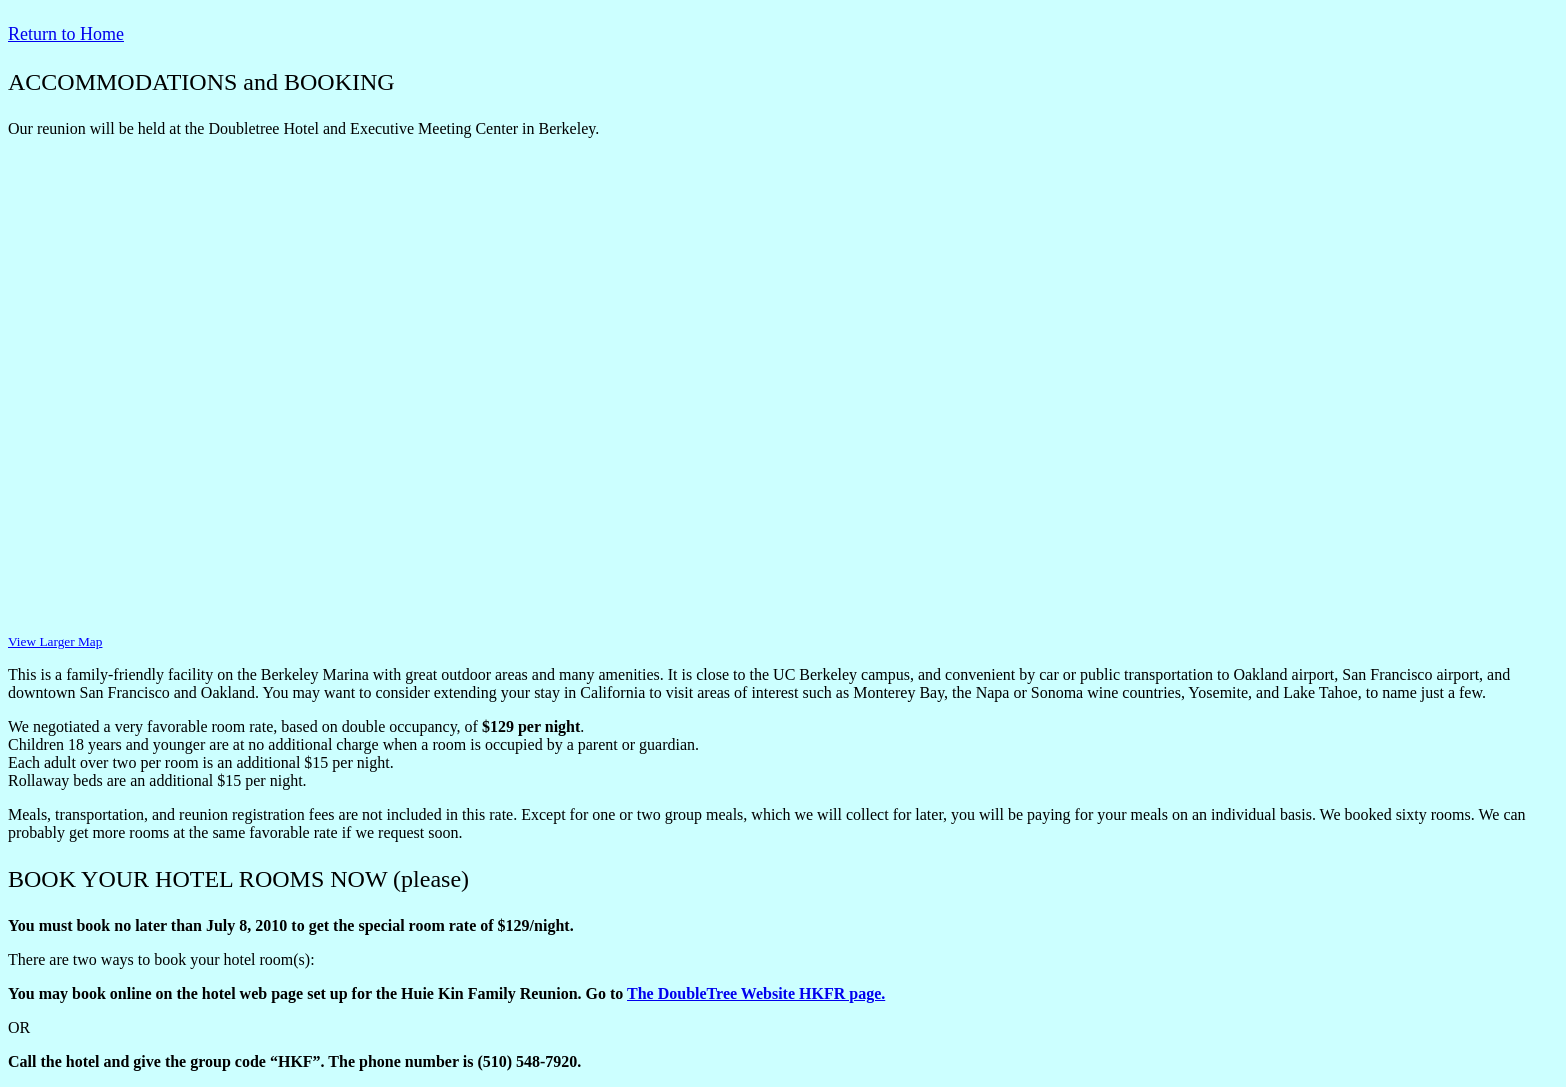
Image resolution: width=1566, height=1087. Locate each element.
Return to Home (66, 34)
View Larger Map (55, 641)
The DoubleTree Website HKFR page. (756, 993)
